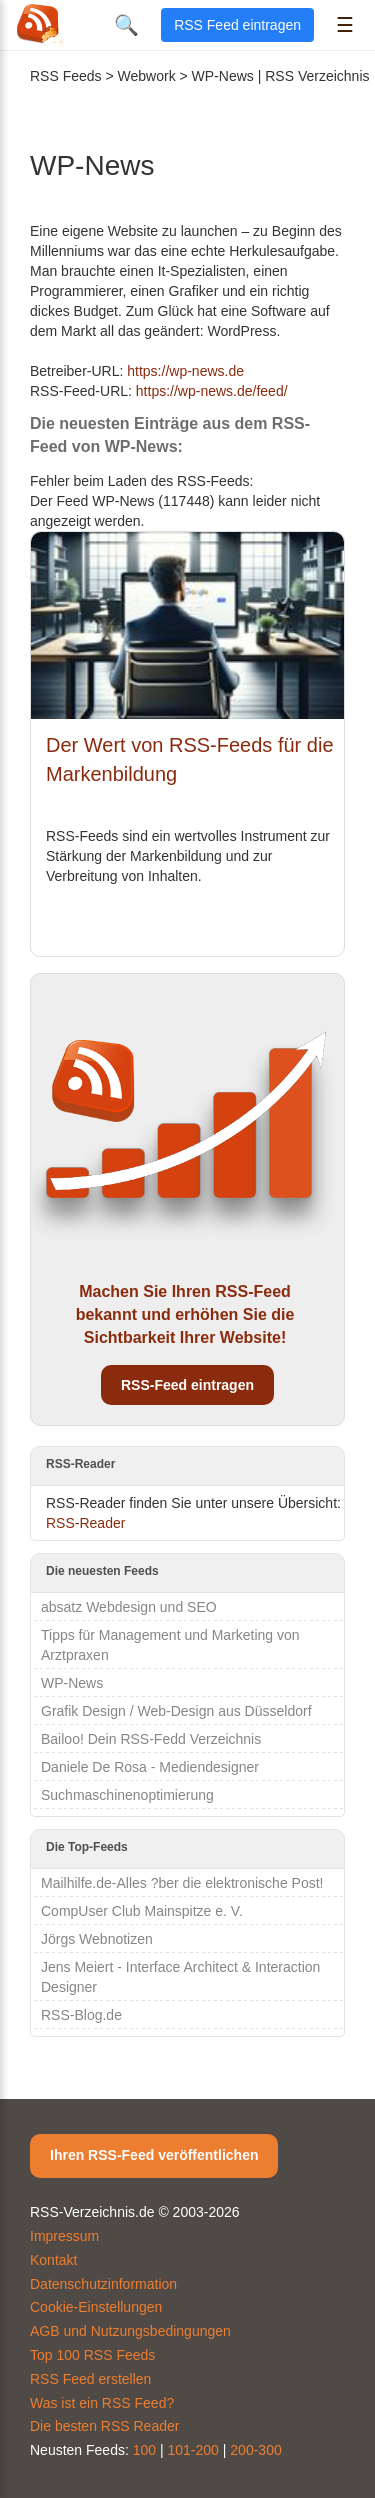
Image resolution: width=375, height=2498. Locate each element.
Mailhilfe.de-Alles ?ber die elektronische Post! (182, 1883)
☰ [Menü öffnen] (345, 25)
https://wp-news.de (185, 371)
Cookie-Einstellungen (96, 2307)
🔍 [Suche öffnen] (126, 25)
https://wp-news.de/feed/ (212, 391)
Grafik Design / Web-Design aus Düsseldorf (176, 1711)
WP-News (72, 1683)
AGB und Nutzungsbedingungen (130, 2331)
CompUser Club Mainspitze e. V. (142, 1911)
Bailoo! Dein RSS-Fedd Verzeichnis (151, 1739)
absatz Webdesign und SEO (129, 1607)
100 (144, 2450)
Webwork (147, 76)
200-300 (255, 2450)
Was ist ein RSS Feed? (102, 2403)
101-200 (193, 2450)
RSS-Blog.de (81, 2015)
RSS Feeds (66, 76)
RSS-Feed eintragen (187, 1385)
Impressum (64, 2236)
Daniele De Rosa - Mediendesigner (150, 1767)
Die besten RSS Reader (104, 2426)
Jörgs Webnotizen (97, 1939)
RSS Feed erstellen (90, 2379)
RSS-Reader (85, 1523)
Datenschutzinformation (103, 2284)
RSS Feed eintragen (237, 25)
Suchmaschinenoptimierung (127, 1795)
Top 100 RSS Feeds (92, 2355)
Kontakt (53, 2260)
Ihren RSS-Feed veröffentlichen (154, 2155)
